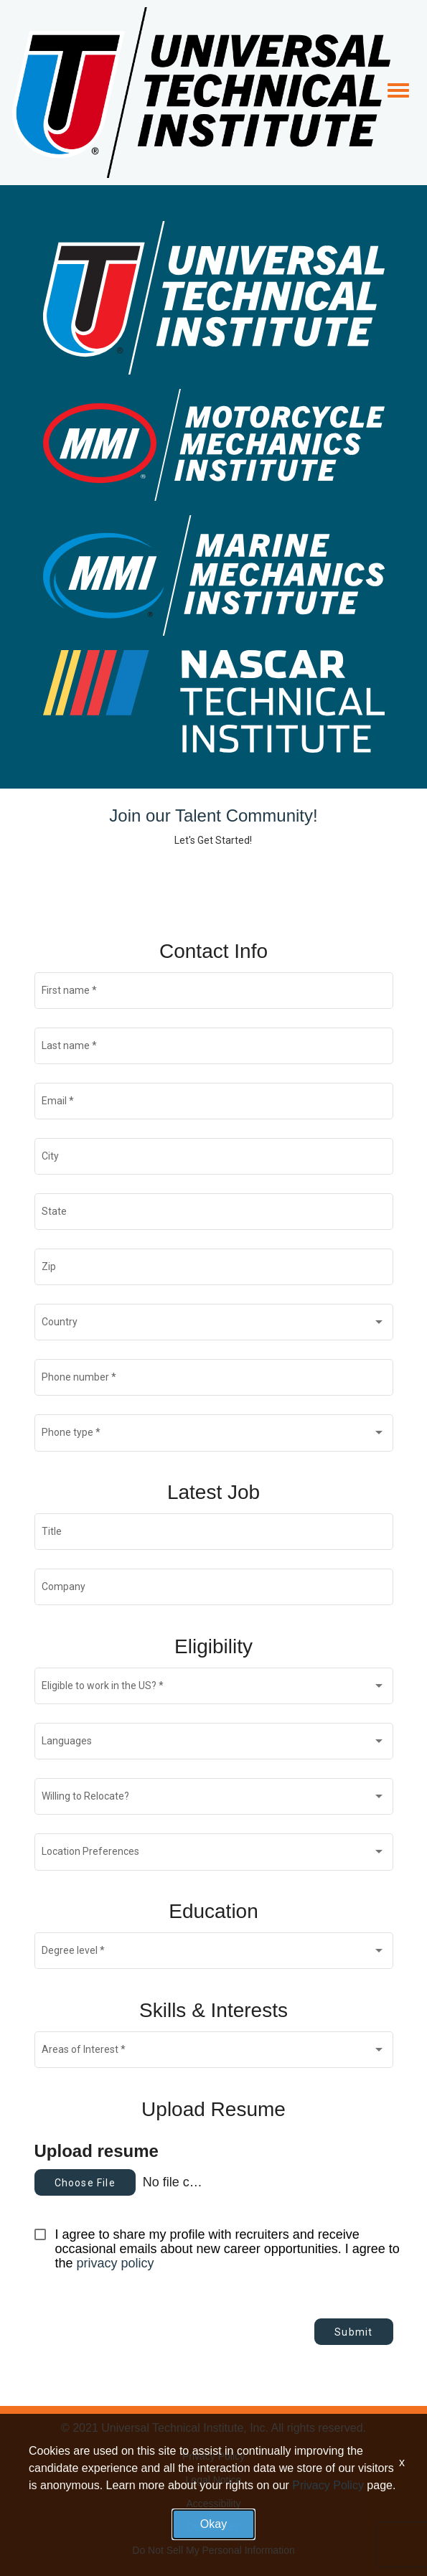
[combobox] (213, 1325)
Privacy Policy (213, 2456)
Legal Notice (214, 2480)
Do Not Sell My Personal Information (213, 2550)
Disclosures (213, 2526)
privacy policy (115, 2263)
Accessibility (213, 2503)
